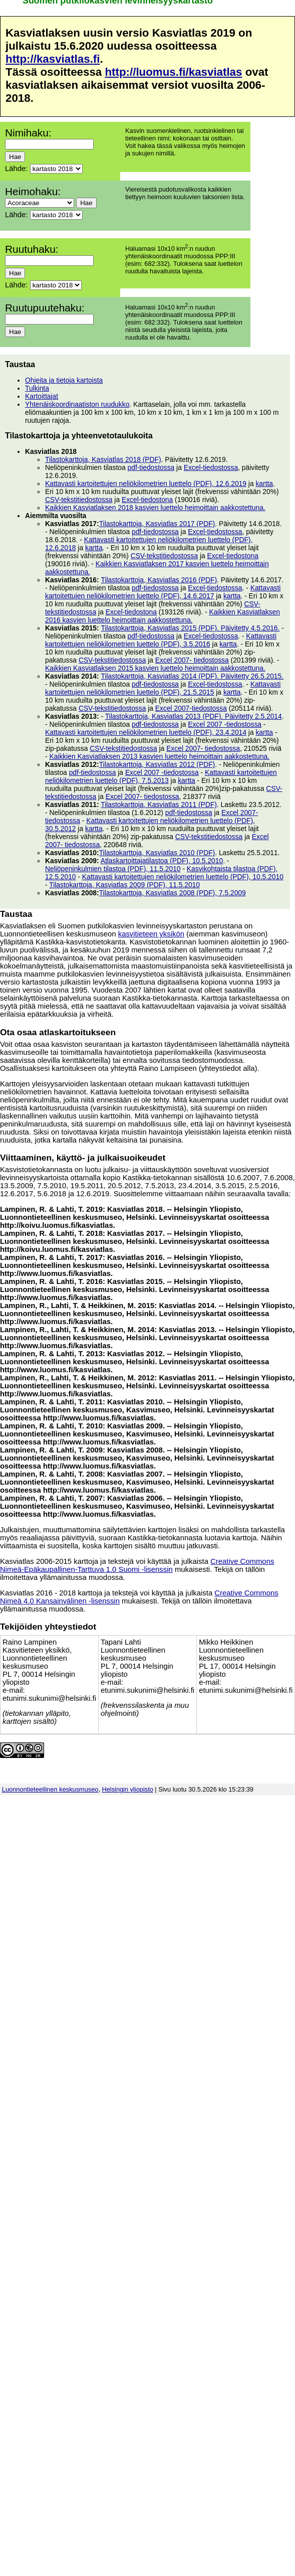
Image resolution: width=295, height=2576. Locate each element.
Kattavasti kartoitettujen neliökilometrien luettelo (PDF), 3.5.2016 (160, 640)
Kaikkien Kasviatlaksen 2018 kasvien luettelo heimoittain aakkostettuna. (155, 508)
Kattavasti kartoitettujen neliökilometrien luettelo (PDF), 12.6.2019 (145, 483)
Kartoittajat (41, 396)
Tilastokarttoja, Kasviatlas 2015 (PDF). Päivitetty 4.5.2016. (190, 628)
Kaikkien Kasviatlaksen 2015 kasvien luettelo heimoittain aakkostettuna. (155, 668)
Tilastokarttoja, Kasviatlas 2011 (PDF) (159, 804)
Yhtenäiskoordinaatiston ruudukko (77, 404)
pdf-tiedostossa (151, 467)
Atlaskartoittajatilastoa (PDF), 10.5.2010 (162, 861)
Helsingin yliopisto (127, 1789)
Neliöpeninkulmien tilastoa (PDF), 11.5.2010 (113, 869)
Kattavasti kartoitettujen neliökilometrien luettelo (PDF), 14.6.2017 (162, 592)
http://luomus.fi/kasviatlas (173, 72)
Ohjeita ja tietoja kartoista (64, 380)
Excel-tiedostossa (211, 467)
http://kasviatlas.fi (53, 59)
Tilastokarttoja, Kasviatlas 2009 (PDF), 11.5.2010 (124, 885)
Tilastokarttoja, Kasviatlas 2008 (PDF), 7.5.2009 (172, 893)
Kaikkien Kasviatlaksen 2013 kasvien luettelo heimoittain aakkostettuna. (159, 756)
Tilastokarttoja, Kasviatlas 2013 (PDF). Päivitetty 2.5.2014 (193, 716)
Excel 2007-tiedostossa (191, 708)
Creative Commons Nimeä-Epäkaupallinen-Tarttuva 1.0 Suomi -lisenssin (137, 1565)
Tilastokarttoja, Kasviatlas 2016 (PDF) (159, 580)
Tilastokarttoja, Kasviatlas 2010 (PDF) (157, 853)
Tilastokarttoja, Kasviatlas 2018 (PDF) (103, 459)
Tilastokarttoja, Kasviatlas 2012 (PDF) (157, 764)
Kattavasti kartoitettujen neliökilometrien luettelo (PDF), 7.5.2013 (161, 776)
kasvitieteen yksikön (151, 934)
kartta (264, 483)
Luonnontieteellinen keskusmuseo (50, 1789)
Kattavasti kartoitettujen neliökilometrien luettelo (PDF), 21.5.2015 (162, 688)
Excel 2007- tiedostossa (192, 660)
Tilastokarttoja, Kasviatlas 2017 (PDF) (157, 524)
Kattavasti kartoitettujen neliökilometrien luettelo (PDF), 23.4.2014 (145, 732)
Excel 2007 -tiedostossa (224, 724)
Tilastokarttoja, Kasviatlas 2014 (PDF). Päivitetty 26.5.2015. (192, 676)
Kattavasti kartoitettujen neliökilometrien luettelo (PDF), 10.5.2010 (182, 877)
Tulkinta (37, 388)
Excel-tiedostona (147, 500)
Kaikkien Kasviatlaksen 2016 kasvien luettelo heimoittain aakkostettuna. (162, 616)
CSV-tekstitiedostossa (79, 500)
